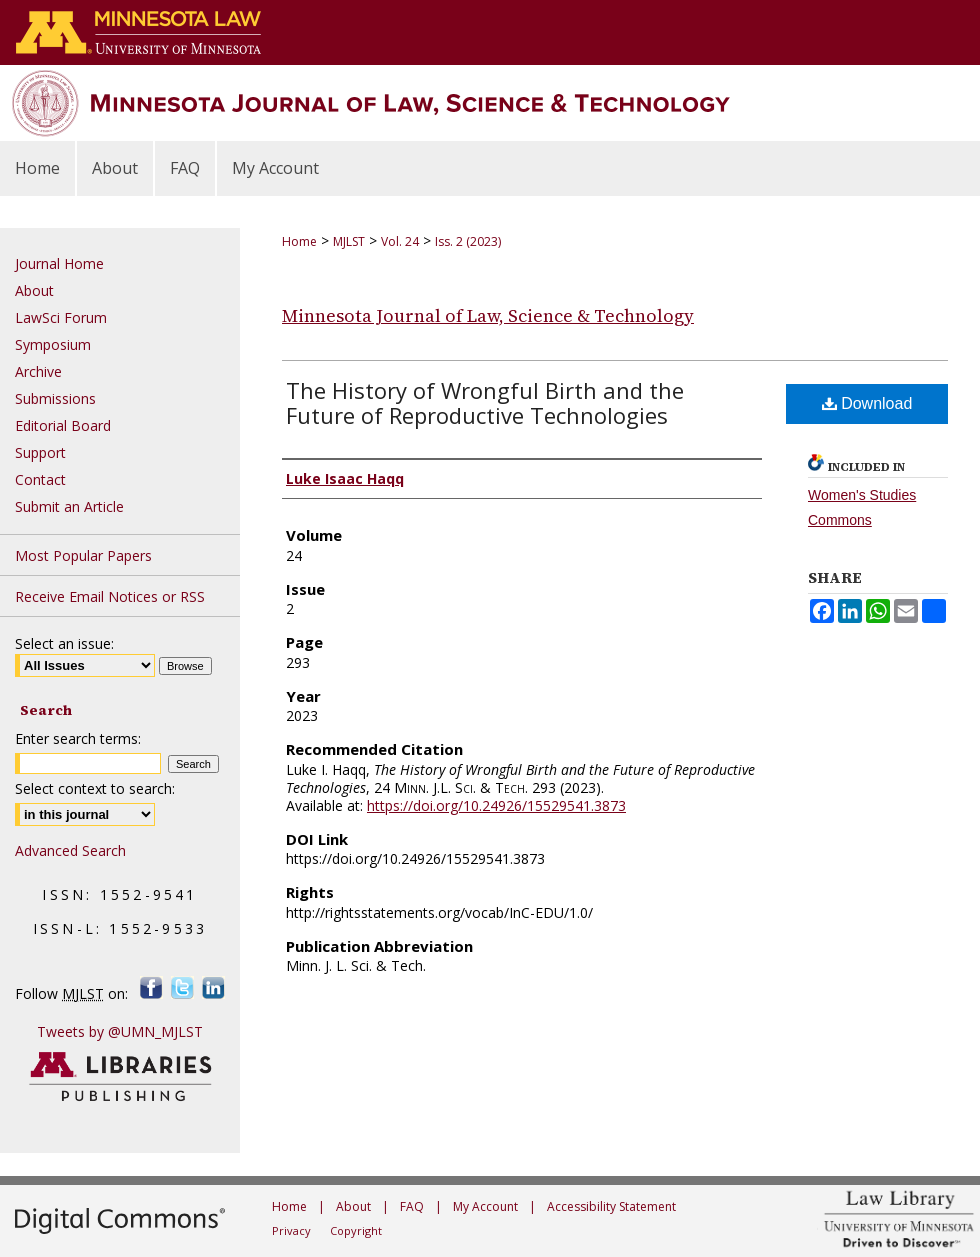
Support (40, 452)
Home (299, 241)
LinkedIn (213, 987)
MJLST (349, 241)
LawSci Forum (61, 317)
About (34, 290)
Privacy (291, 1230)
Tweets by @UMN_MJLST (120, 1031)
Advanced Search (70, 850)
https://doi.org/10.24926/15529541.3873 (496, 805)
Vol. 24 (400, 241)
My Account (485, 1206)
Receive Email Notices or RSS (110, 596)
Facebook (151, 987)
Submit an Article (69, 506)
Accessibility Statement (611, 1206)
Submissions (55, 398)
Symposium (53, 344)
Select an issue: (64, 643)
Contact (40, 479)
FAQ (412, 1206)
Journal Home (59, 263)
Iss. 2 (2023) (468, 241)
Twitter (182, 987)
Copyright (356, 1230)
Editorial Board (63, 425)
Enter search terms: (78, 738)
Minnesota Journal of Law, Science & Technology (488, 315)
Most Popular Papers (83, 555)
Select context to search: (95, 788)
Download (867, 403)
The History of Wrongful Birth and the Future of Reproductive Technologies (485, 402)
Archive (38, 371)
